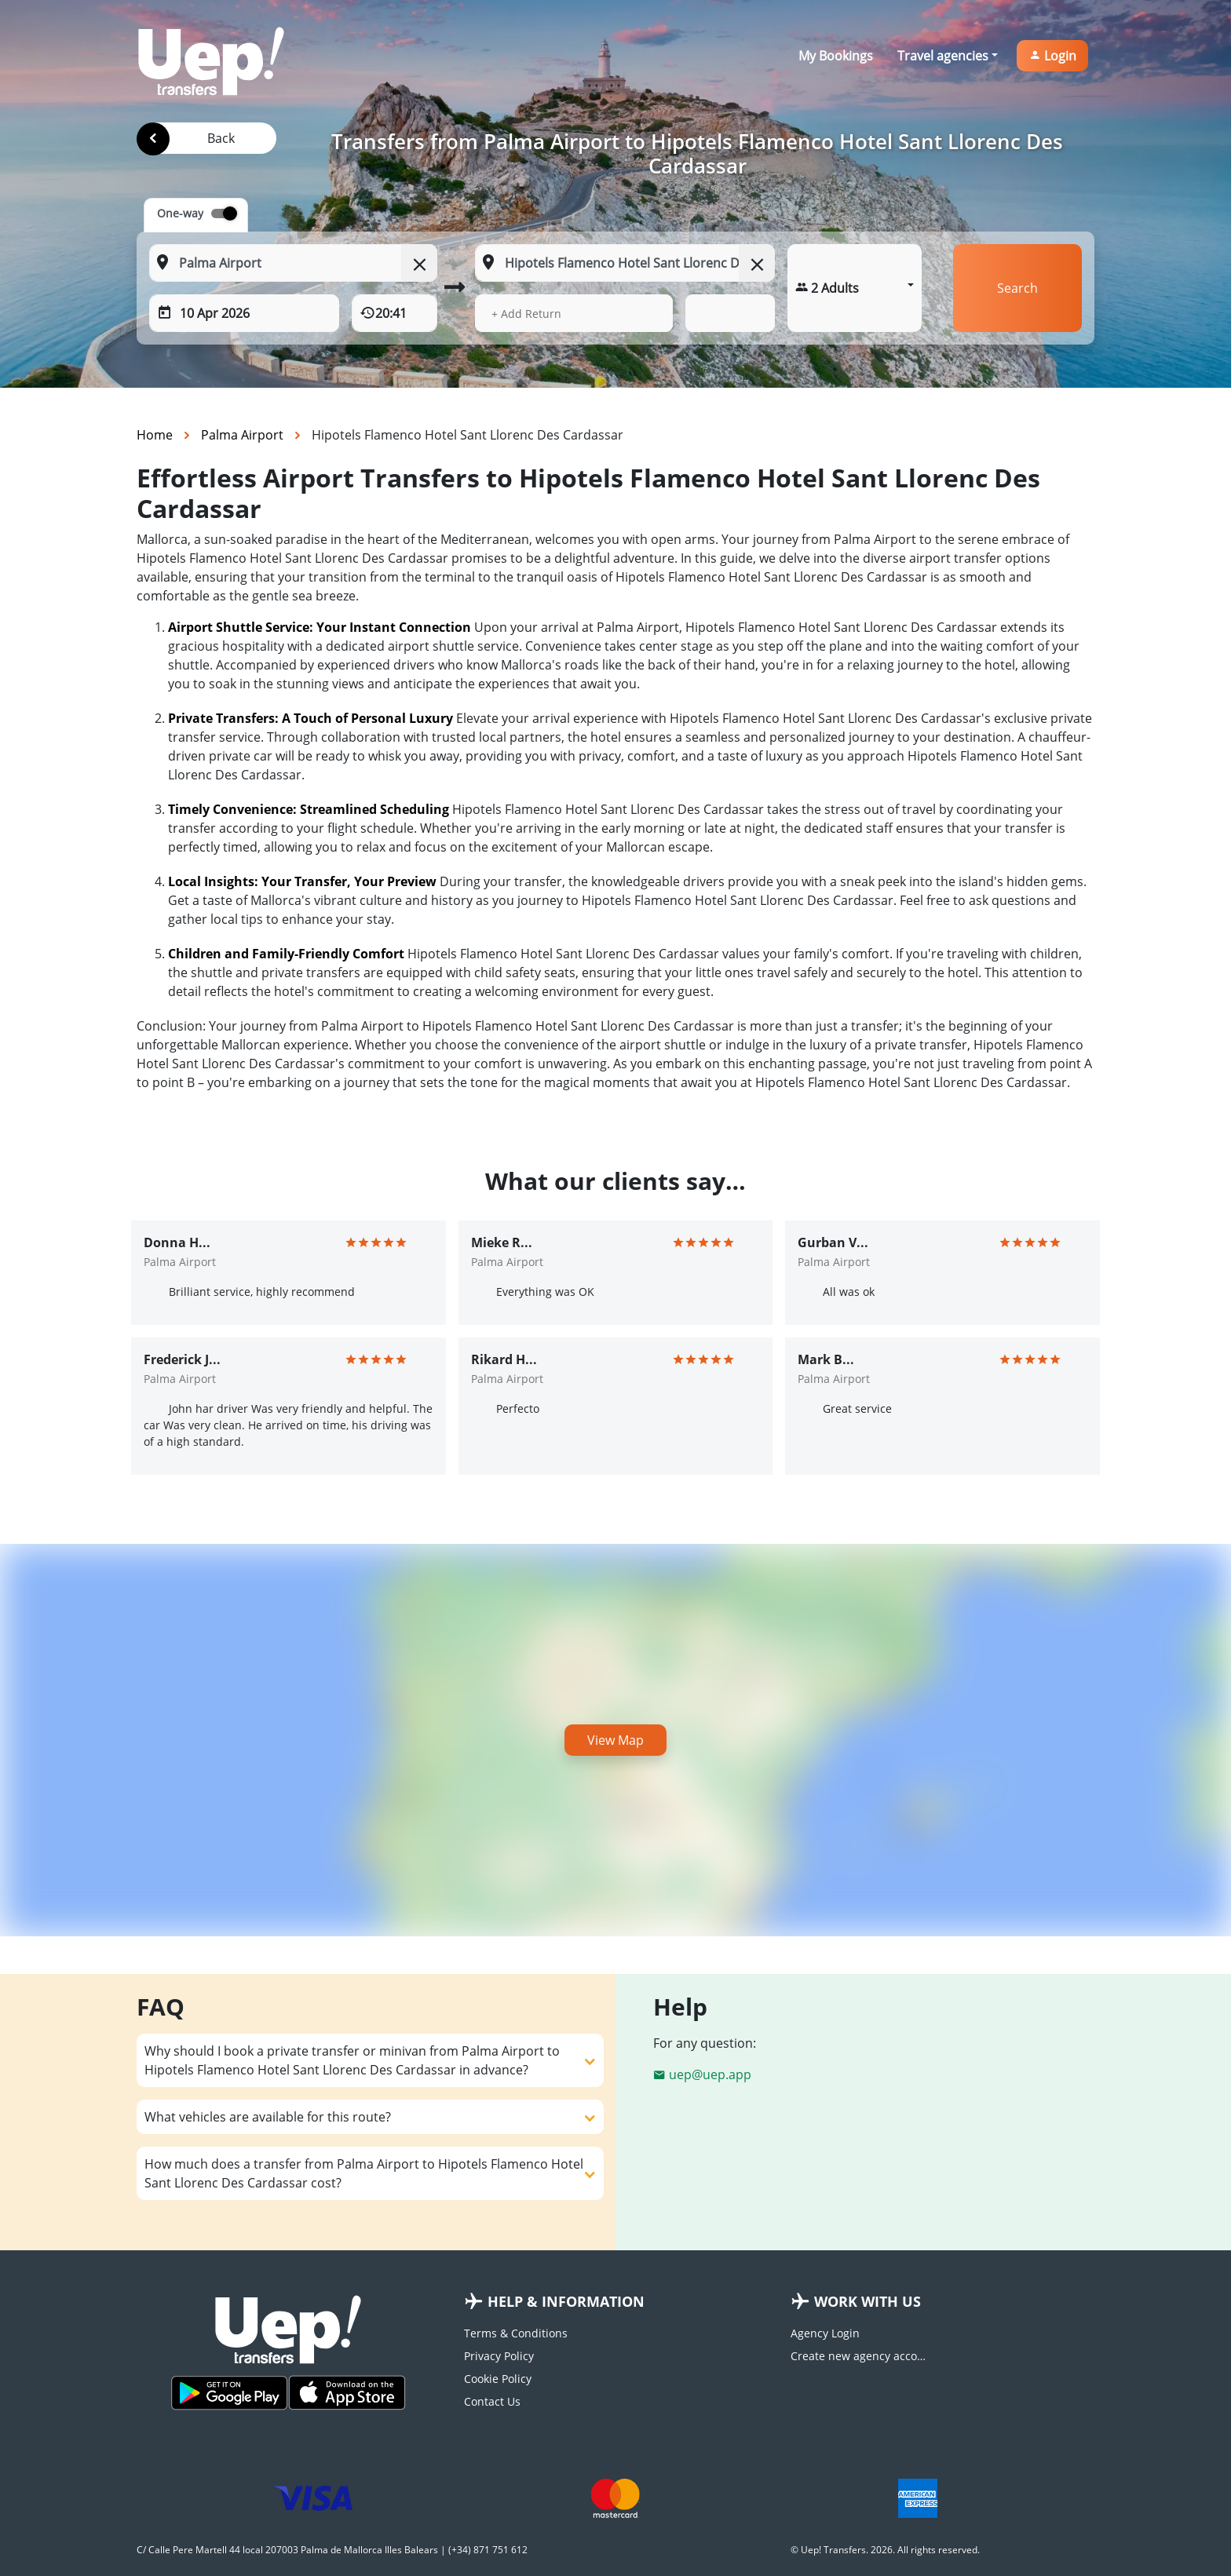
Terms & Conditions (516, 2333)
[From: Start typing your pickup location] (293, 263)
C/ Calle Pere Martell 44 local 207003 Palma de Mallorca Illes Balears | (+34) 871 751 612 (332, 2549)
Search (1017, 288)
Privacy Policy (499, 2355)
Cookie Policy (497, 2378)
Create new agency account (860, 2355)
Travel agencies (942, 55)
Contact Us (492, 2401)
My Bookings (835, 55)
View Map (615, 1740)
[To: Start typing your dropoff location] (625, 263)
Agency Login (825, 2333)
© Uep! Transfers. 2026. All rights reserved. (885, 2549)
